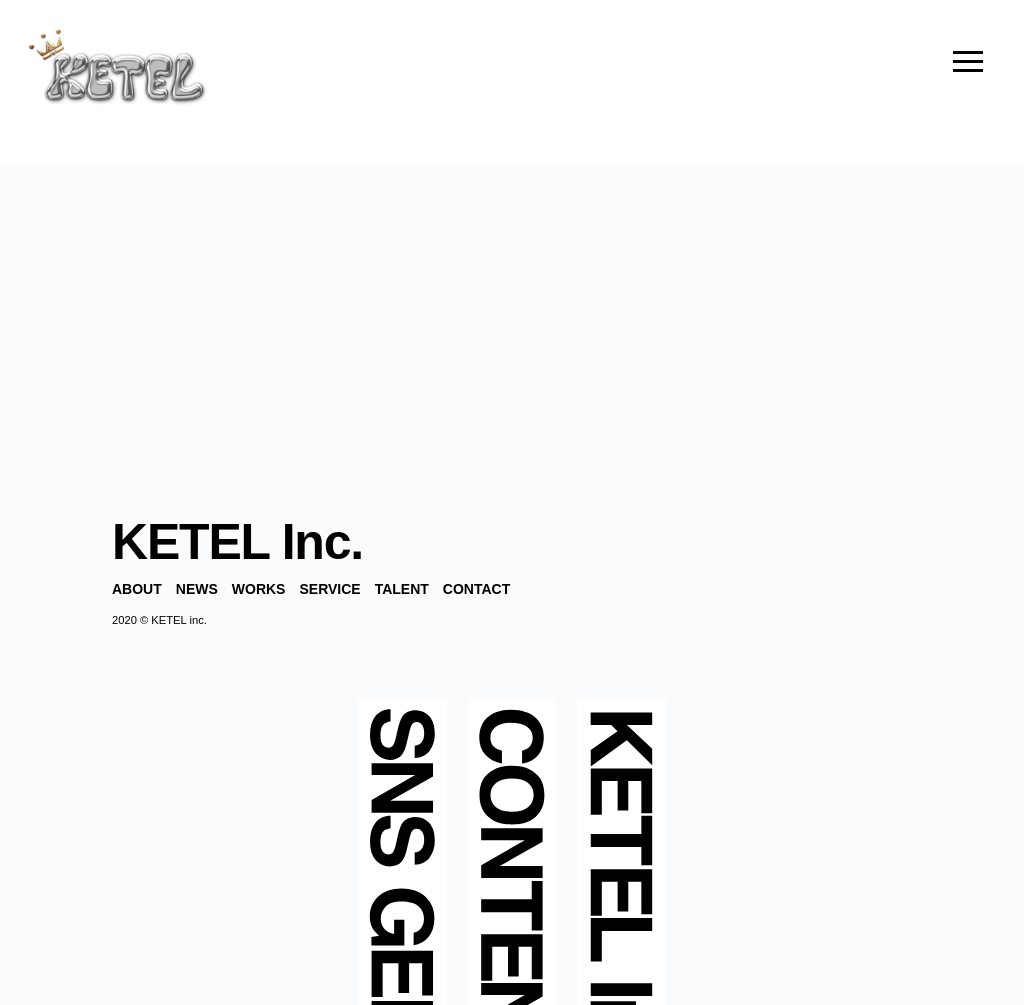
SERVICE (329, 589)
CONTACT (476, 589)
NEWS (197, 589)
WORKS (259, 589)
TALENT (402, 589)
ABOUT (137, 589)
